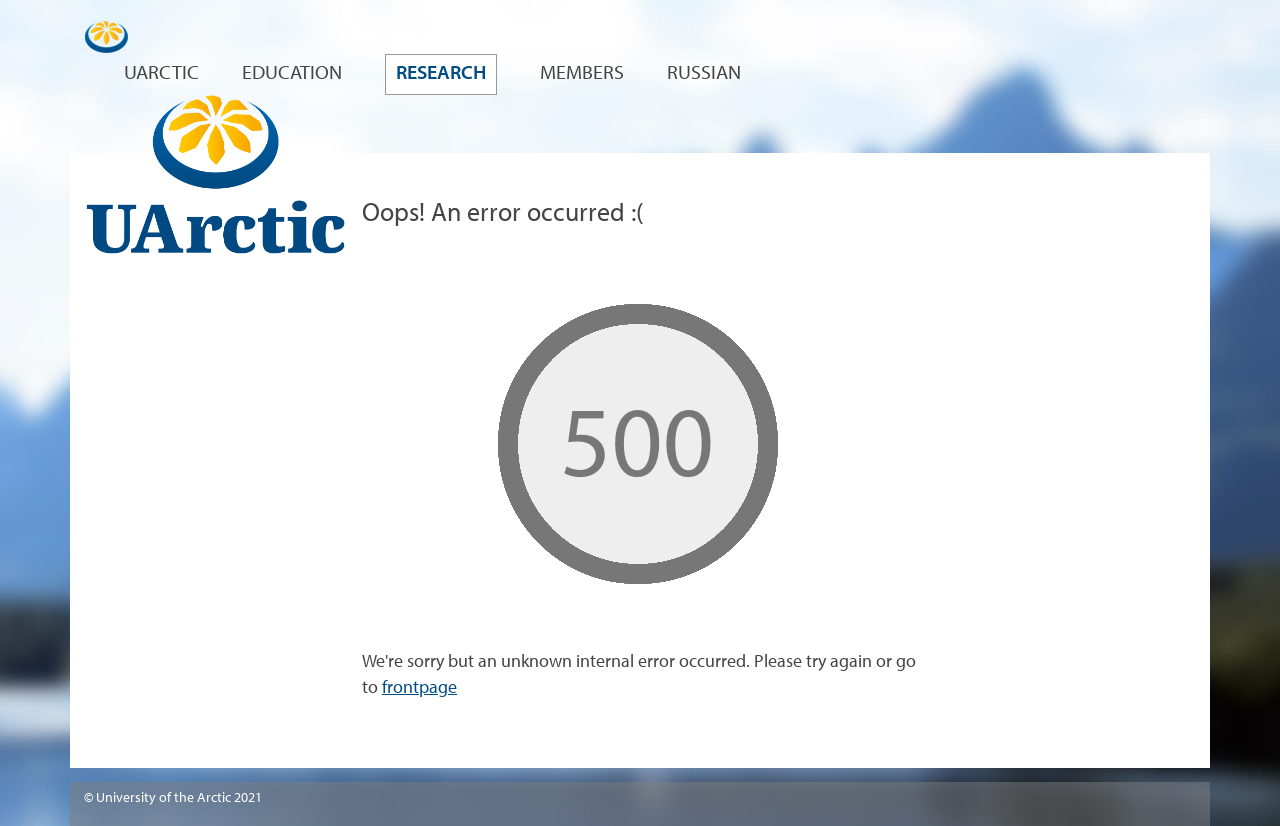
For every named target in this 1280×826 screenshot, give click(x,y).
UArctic (161, 74)
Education (292, 74)
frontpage (419, 688)
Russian (704, 74)
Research (441, 74)
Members (582, 74)
